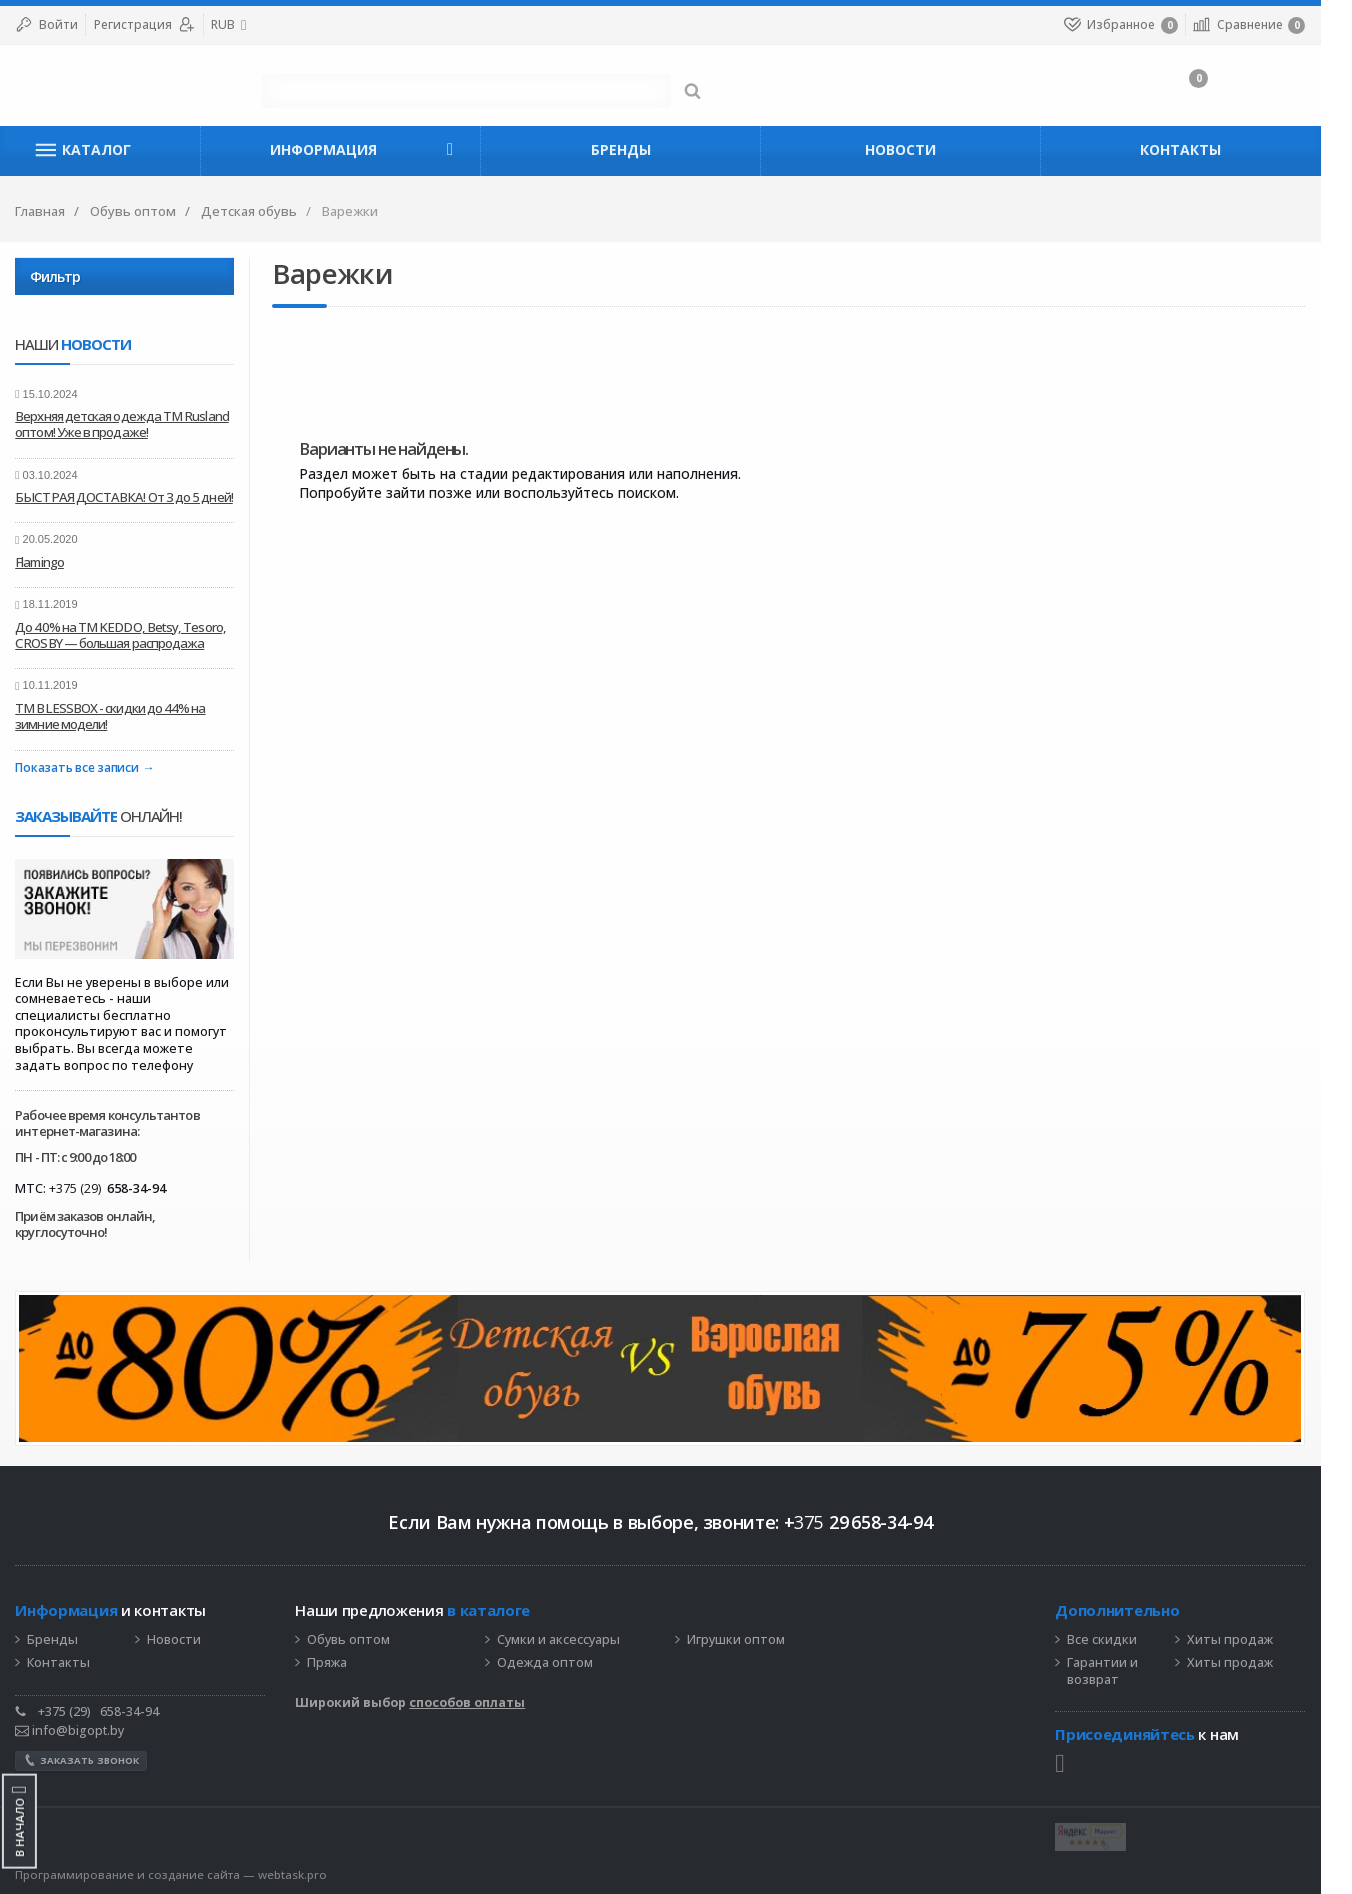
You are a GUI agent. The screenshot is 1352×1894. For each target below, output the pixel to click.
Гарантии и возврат (1118, 1671)
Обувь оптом (364, 1640)
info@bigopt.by (85, 1730)
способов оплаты (483, 1702)
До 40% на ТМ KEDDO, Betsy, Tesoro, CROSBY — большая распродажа (136, 635)
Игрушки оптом (752, 1640)
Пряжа (343, 1663)
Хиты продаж (1246, 1640)
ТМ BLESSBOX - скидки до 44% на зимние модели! (126, 716)
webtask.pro (308, 1874)
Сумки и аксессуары (574, 1640)
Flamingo (55, 562)
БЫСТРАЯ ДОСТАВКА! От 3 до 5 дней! (140, 497)
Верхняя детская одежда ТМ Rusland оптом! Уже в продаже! (138, 424)
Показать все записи (92, 768)
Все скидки (1118, 1640)
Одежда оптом (561, 1663)
